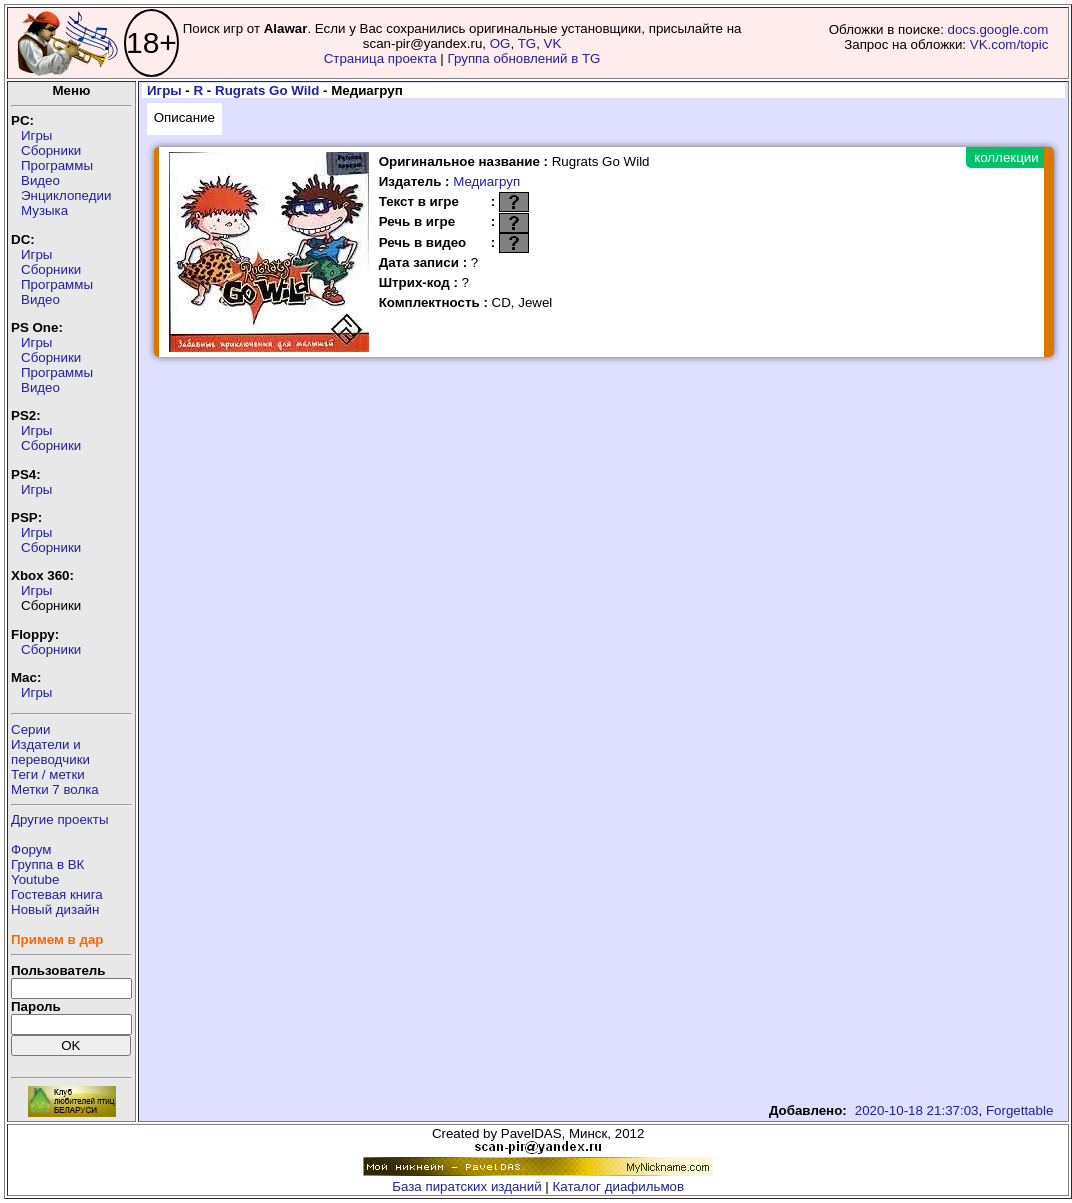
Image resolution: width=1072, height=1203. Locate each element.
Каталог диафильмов (619, 1186)
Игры (36, 135)
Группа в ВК (47, 864)
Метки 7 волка (55, 789)
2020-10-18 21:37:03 (917, 1110)
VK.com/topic (1009, 44)
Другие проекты (60, 819)
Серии (30, 729)
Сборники (51, 150)
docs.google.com (998, 29)
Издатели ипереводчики (50, 752)
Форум (31, 849)
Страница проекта (380, 58)
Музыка (44, 210)
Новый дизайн (55, 909)
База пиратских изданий (466, 1186)
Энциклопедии (66, 195)
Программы (57, 165)
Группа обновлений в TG (524, 58)
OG (500, 43)
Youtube (35, 879)
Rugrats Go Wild (267, 90)
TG (527, 43)
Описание (184, 117)
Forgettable (1019, 1110)
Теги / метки (48, 774)
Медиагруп (486, 181)
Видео (40, 180)
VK (553, 43)
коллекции (1006, 157)
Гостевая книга (57, 894)
